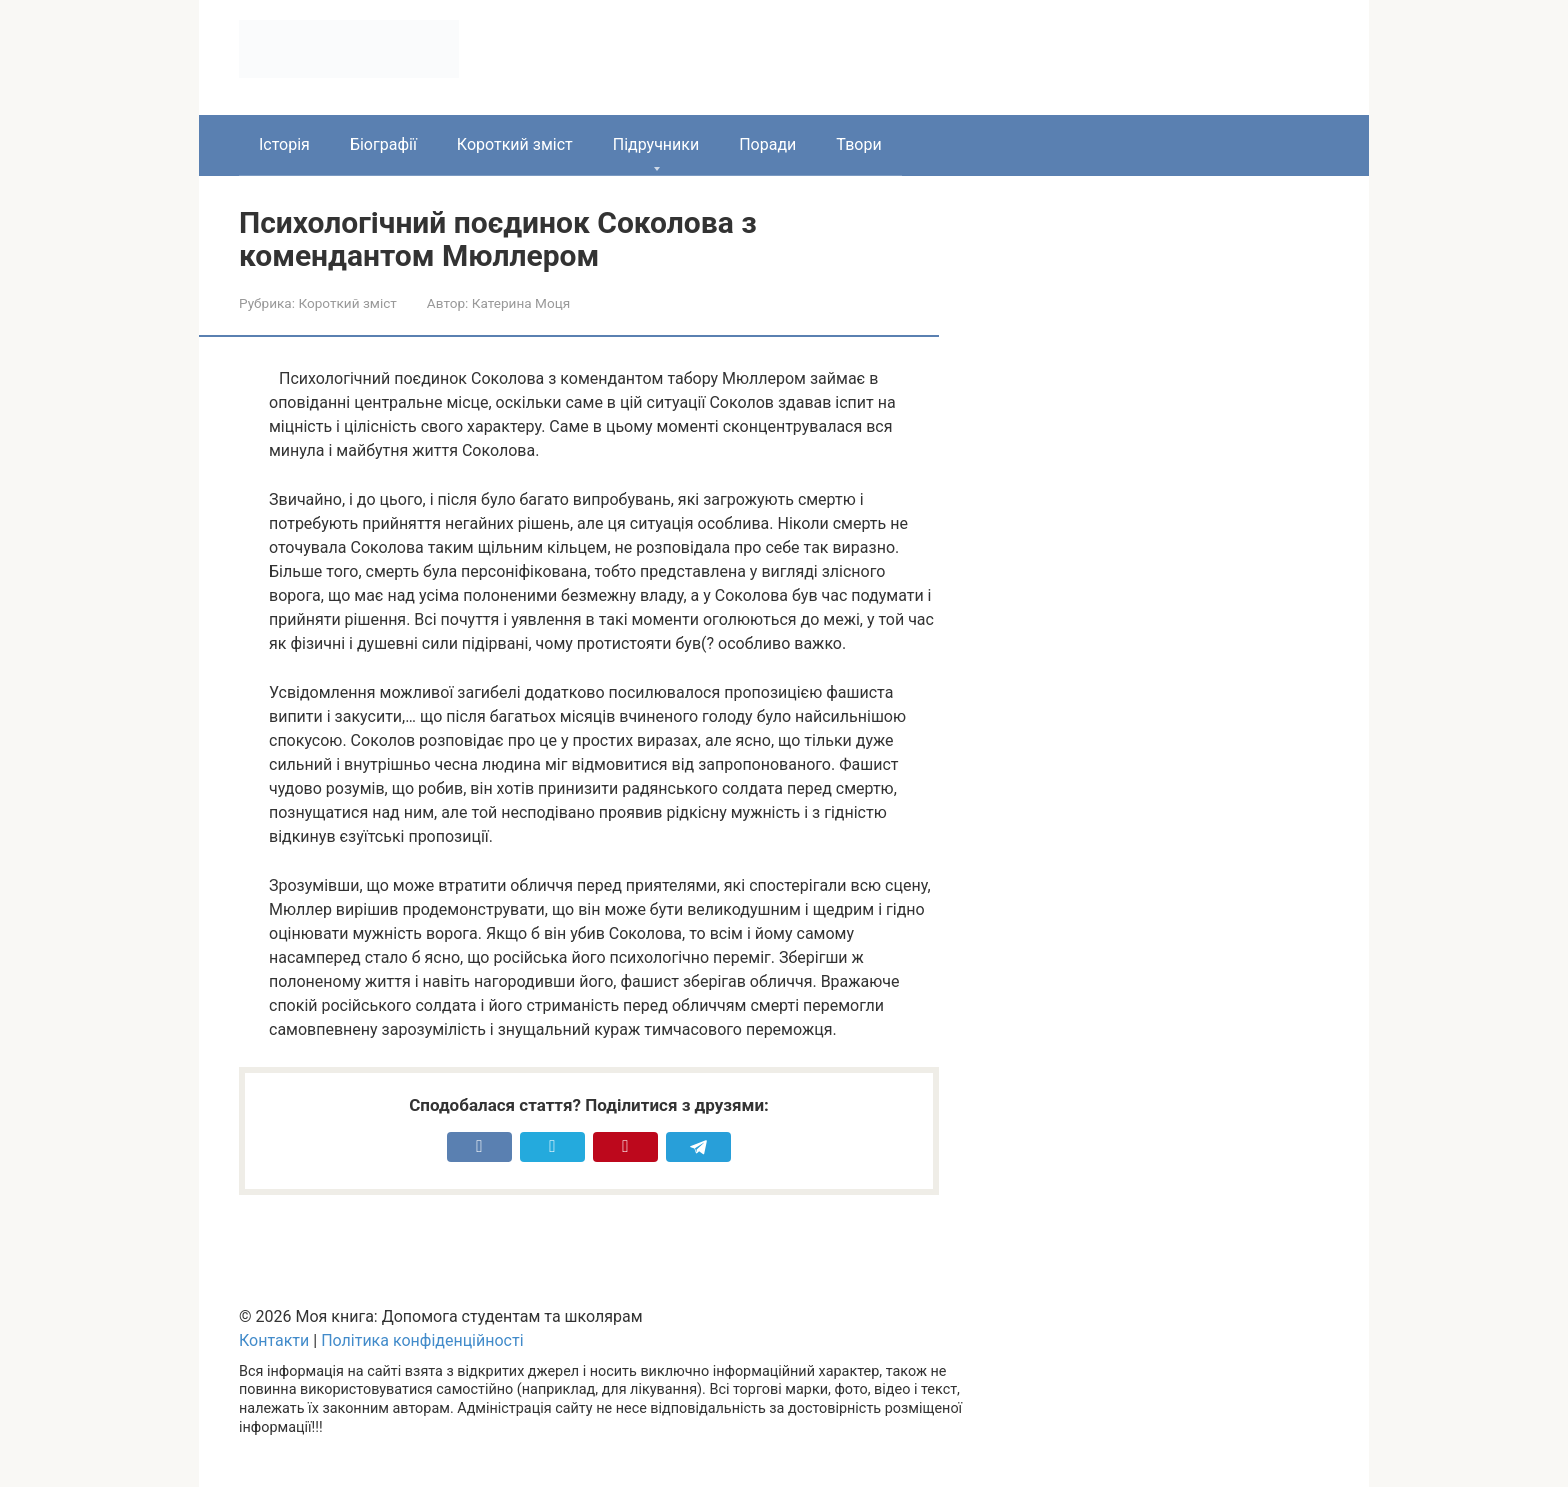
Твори (858, 144)
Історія (284, 144)
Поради (767, 144)
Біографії (383, 144)
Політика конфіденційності (422, 1340)
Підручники (656, 144)
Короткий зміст (515, 144)
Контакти (274, 1340)
